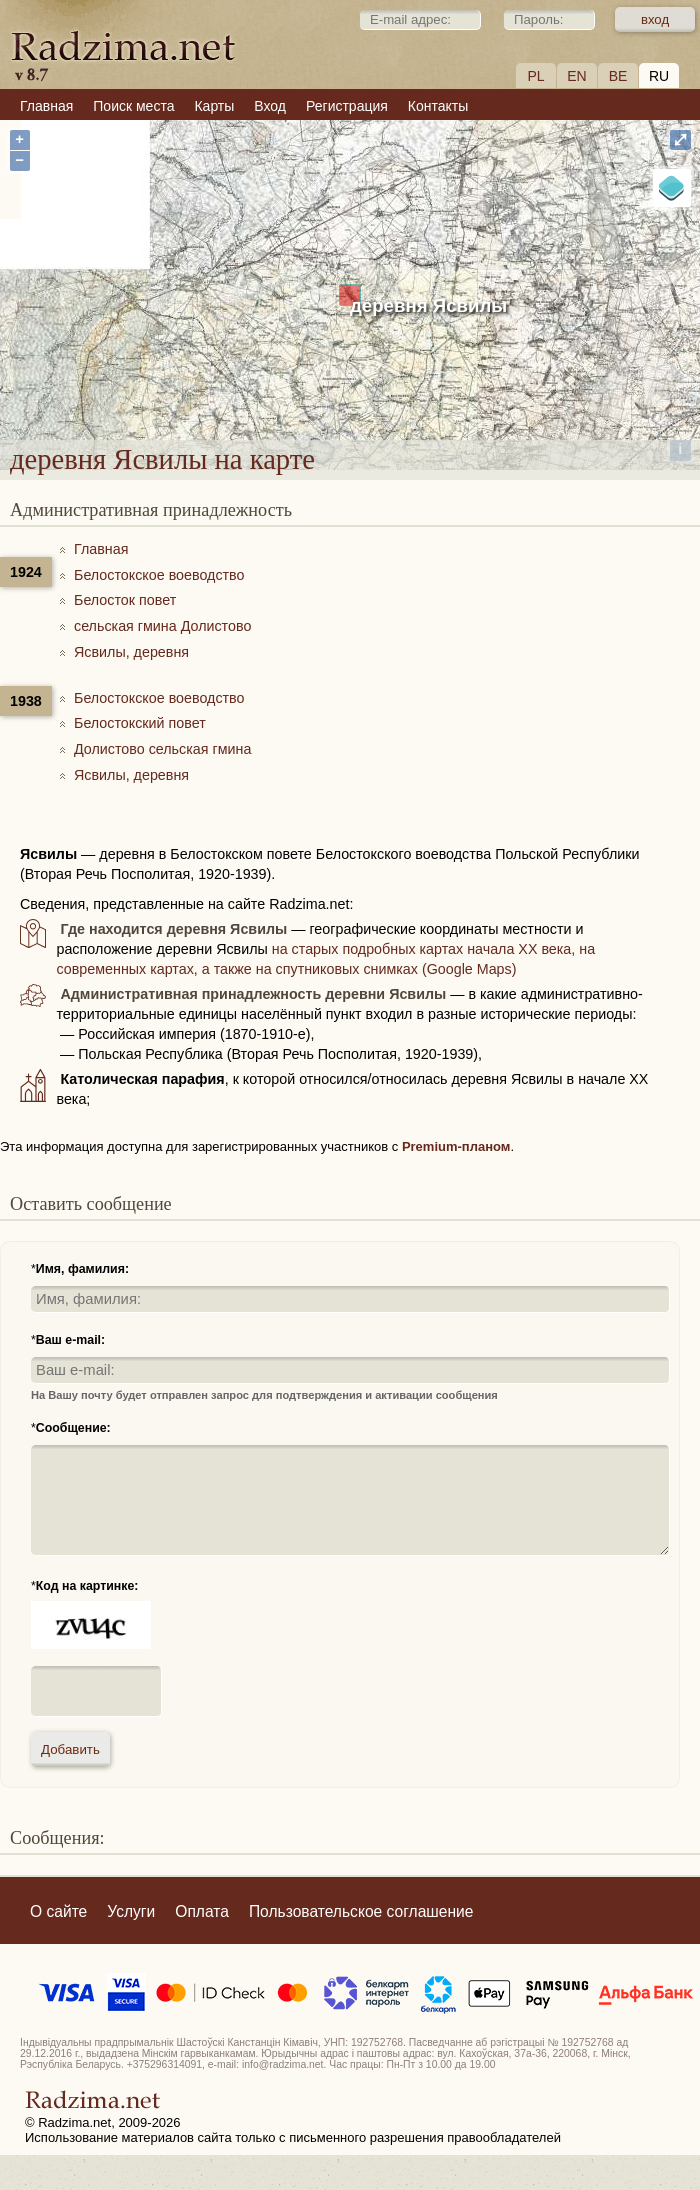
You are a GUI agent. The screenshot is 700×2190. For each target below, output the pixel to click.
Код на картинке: (87, 1586)
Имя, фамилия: (82, 1269)
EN (576, 76)
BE (618, 76)
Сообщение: (73, 1428)
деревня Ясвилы (428, 305)
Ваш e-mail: (70, 1340)
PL (535, 76)
